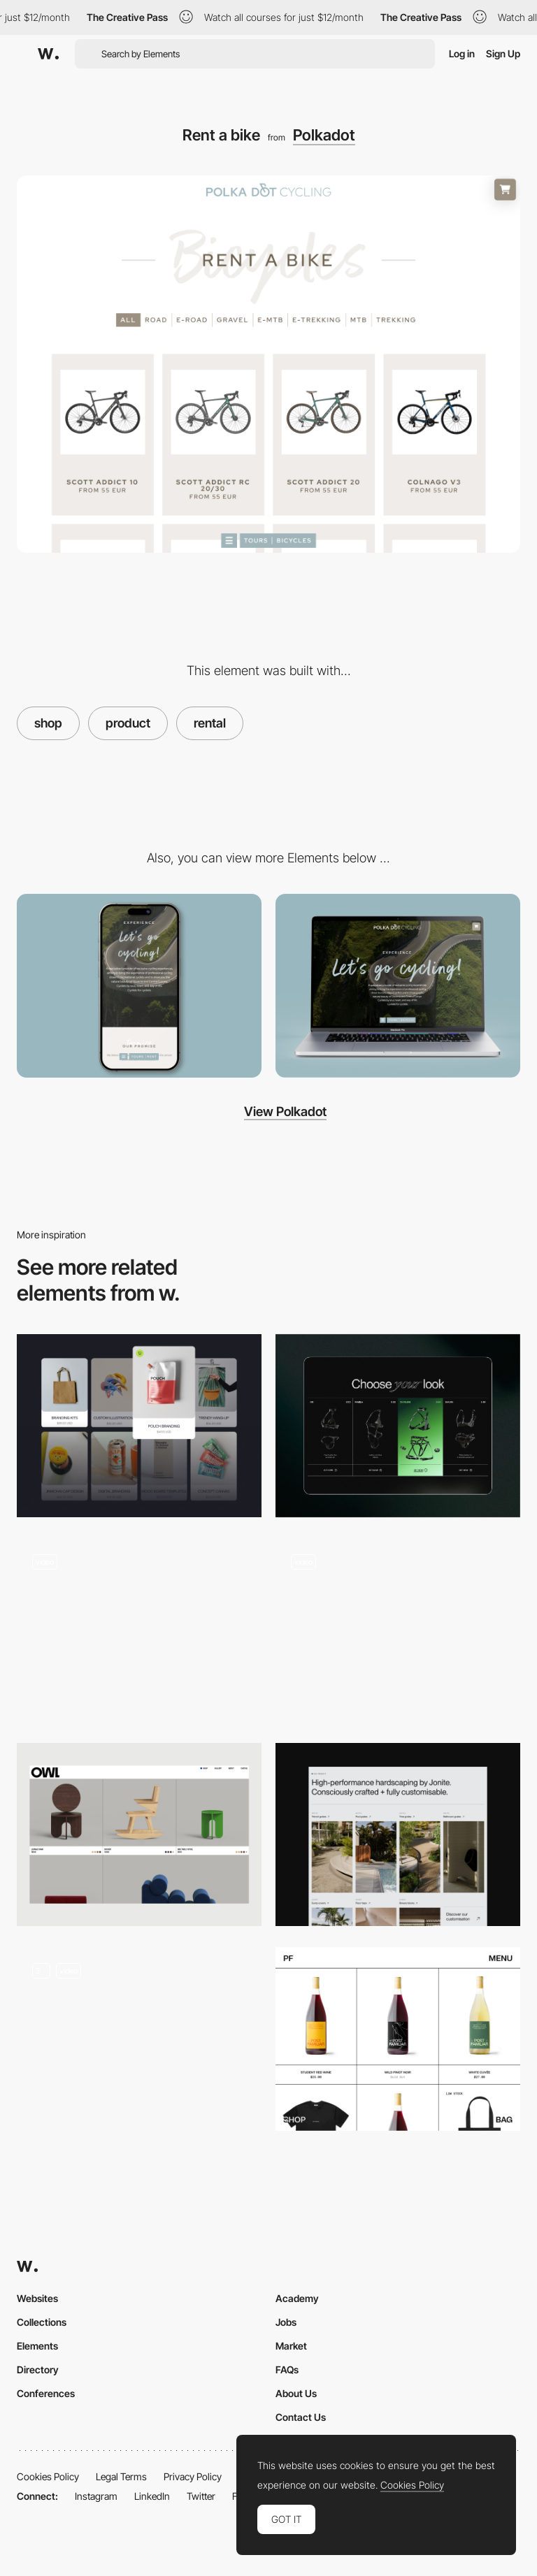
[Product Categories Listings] (397, 1835)
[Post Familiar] (397, 2039)
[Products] (139, 1426)
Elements (37, 2346)
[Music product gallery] (139, 2039)
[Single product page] (139, 1630)
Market (291, 2346)
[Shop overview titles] (397, 1630)
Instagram (96, 2496)
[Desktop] (397, 986)
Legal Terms (121, 2476)
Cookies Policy (48, 2476)
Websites (37, 2298)
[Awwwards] (48, 53)
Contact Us (300, 2417)
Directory (38, 2369)
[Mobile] (139, 986)
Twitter (201, 2496)
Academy (297, 2298)
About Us (296, 2393)
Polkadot (324, 135)
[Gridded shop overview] (139, 1835)
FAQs (287, 2369)
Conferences (46, 2393)
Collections (41, 2322)
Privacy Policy (193, 2476)
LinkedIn (152, 2496)
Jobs (285, 2322)
